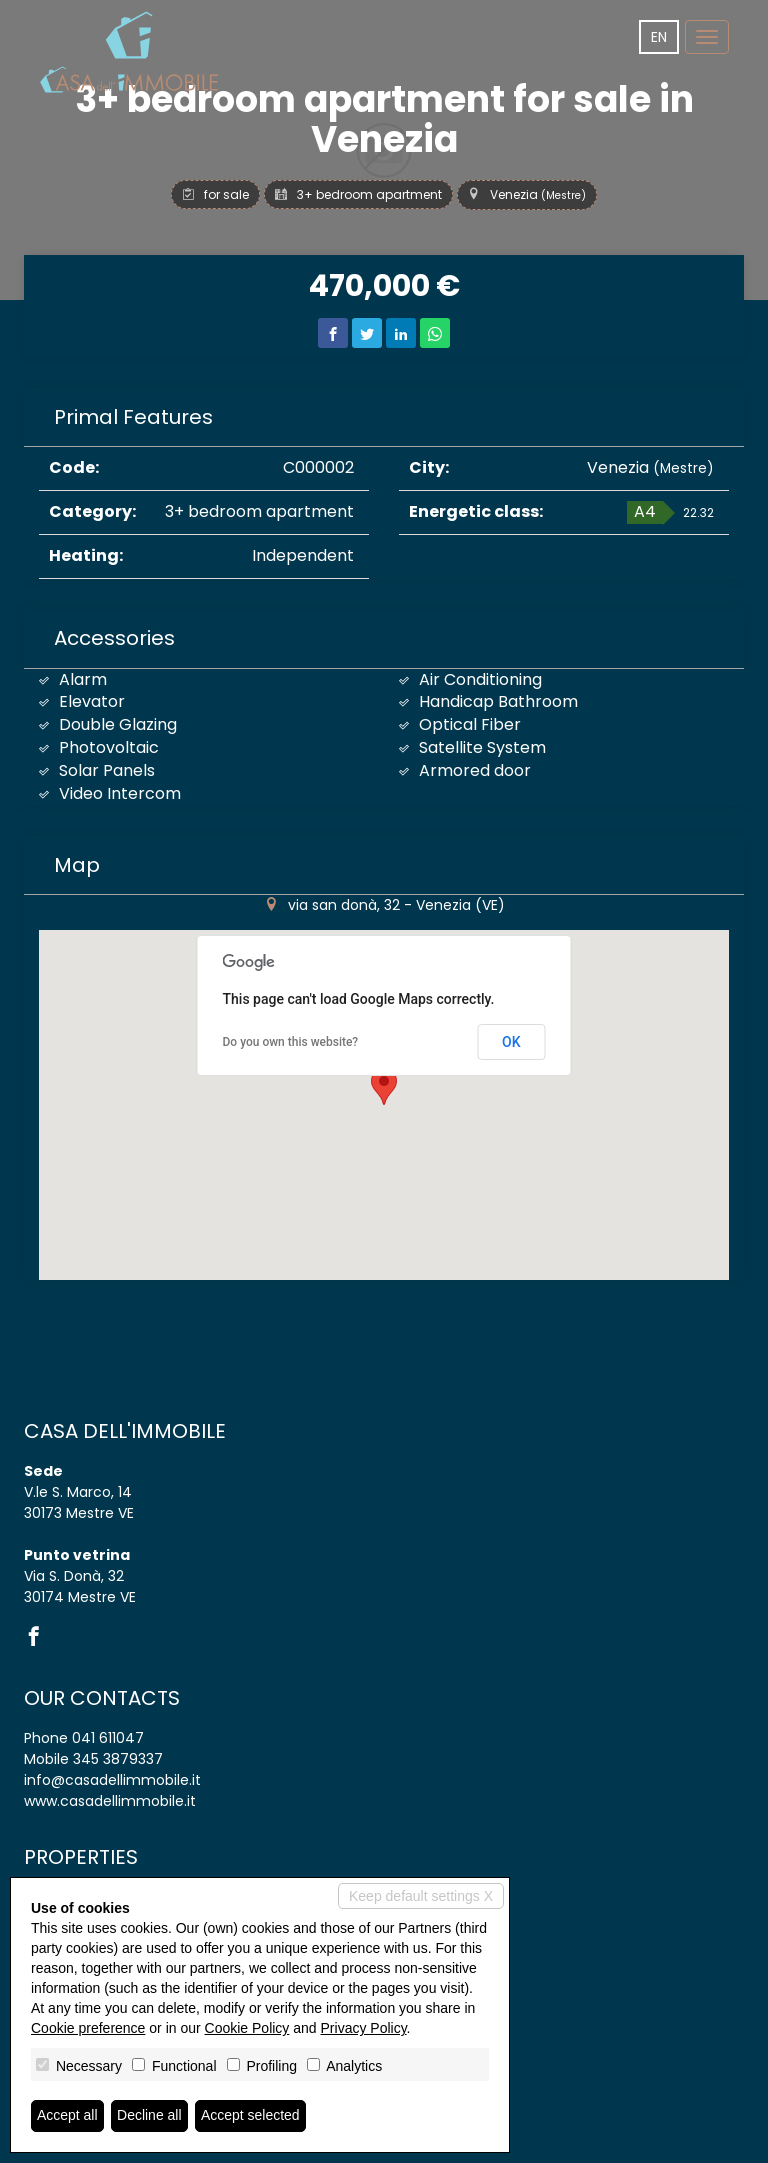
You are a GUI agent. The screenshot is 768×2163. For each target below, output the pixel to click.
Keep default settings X (421, 1896)
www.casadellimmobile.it (110, 1801)
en (659, 37)
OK (511, 1042)
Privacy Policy (364, 2028)
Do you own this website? (291, 1042)
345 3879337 (118, 1759)
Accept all (67, 2116)
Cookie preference (88, 2028)
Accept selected (250, 2116)
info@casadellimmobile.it (112, 1780)
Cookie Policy (247, 2028)
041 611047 (108, 1738)
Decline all (149, 2116)
